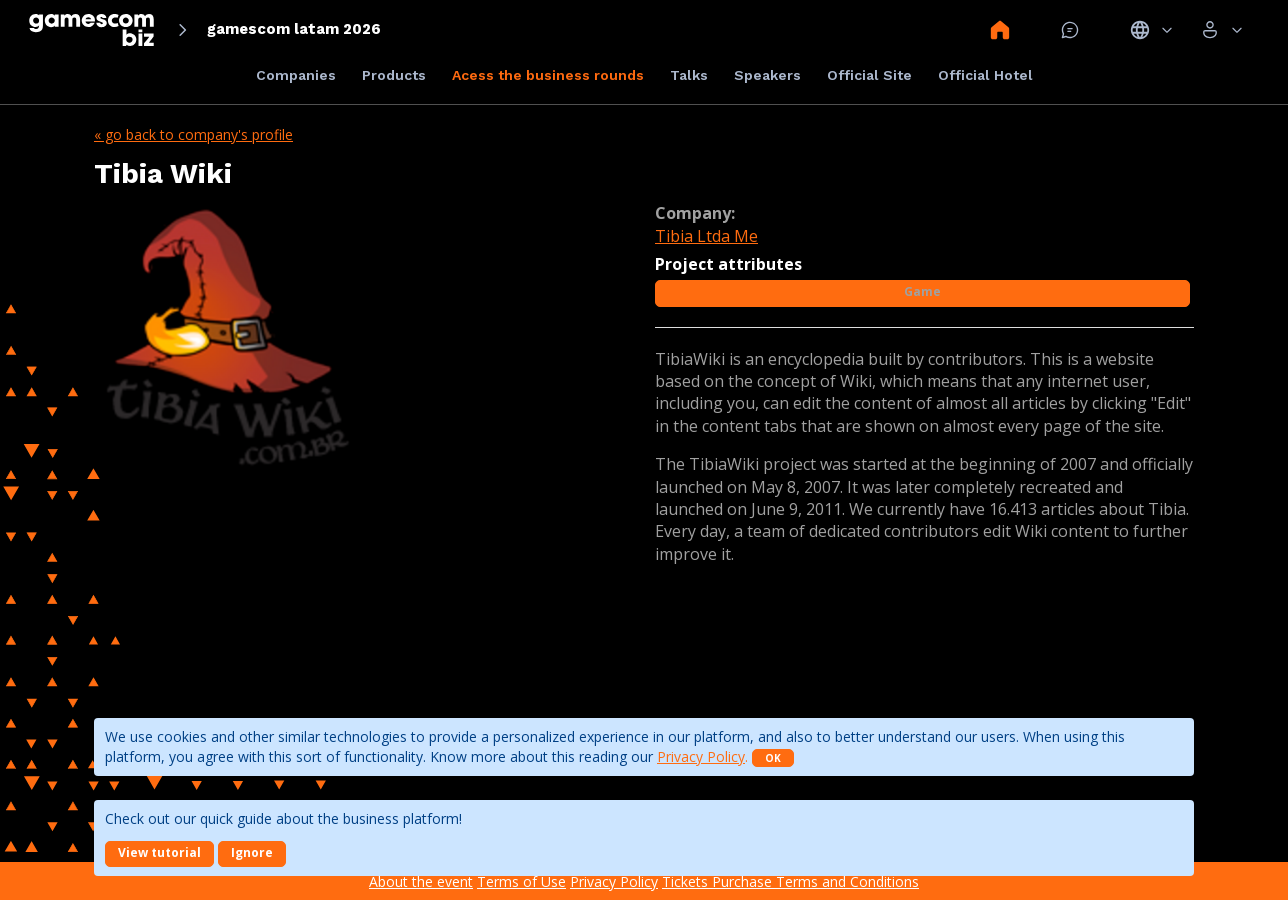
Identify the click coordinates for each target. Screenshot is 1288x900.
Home (1000, 30)
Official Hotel (985, 75)
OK (773, 758)
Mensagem (1070, 30)
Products (394, 75)
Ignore (252, 852)
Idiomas (1151, 30)
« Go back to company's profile (193, 134)
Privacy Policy (701, 756)
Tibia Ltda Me (706, 236)
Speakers (767, 75)
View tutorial (159, 852)
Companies (296, 75)
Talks (689, 75)
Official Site (869, 75)
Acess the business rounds (548, 75)
